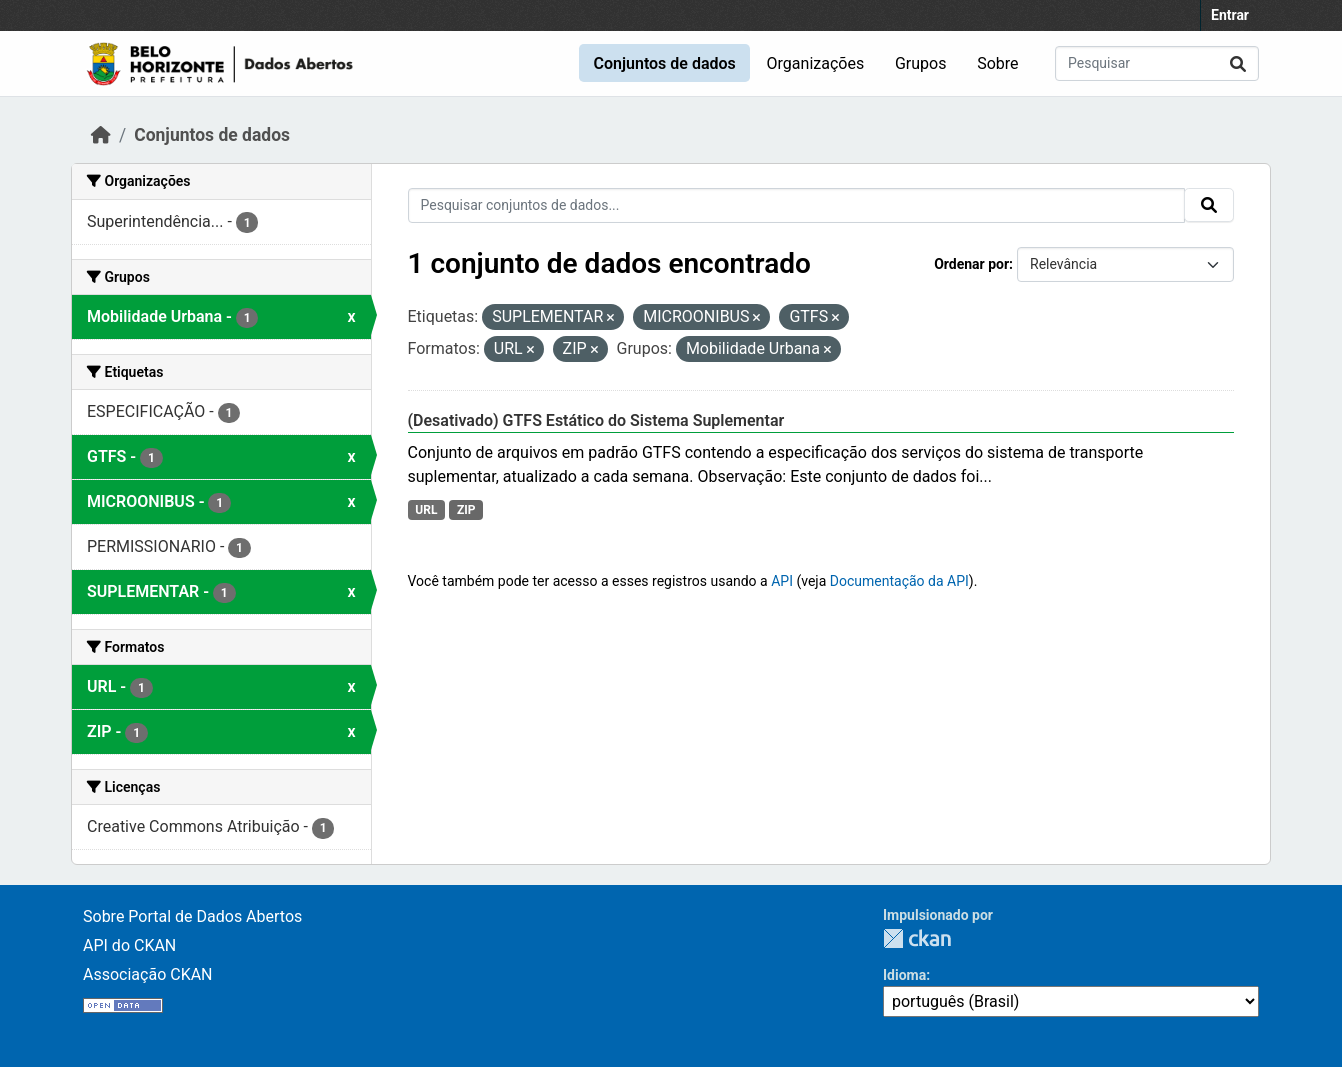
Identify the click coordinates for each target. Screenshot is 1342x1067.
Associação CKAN (148, 974)
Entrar (1230, 15)
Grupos (921, 63)
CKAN (917, 938)
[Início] (101, 135)
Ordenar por (971, 264)
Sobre (997, 63)
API (782, 581)
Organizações (816, 63)
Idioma (904, 975)
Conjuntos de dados (664, 63)
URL (426, 510)
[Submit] (1238, 63)
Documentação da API (899, 581)
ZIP (466, 510)
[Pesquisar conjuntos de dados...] (1157, 63)
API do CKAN (129, 945)
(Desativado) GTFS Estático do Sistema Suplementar (596, 420)
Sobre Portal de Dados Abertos (192, 916)
